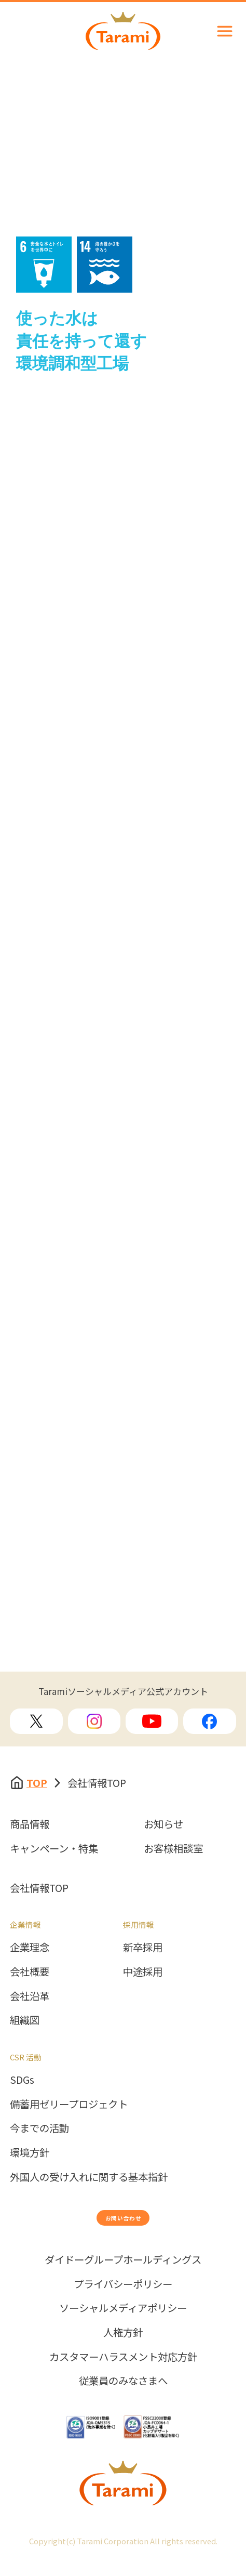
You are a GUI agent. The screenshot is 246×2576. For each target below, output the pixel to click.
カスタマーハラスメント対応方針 (123, 2375)
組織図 (24, 2020)
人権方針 (123, 2350)
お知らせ (163, 1824)
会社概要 (29, 1971)
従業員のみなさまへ (123, 2398)
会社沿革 (29, 1996)
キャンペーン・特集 (54, 1848)
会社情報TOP (39, 1888)
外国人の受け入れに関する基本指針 (89, 2177)
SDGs (22, 2079)
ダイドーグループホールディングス (123, 2277)
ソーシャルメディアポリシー (123, 2326)
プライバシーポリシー (123, 2302)
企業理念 (29, 1947)
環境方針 (29, 2152)
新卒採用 (142, 1947)
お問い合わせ (123, 2226)
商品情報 (29, 1824)
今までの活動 (39, 2128)
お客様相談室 (173, 1848)
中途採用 (142, 1971)
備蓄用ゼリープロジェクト (69, 2104)
